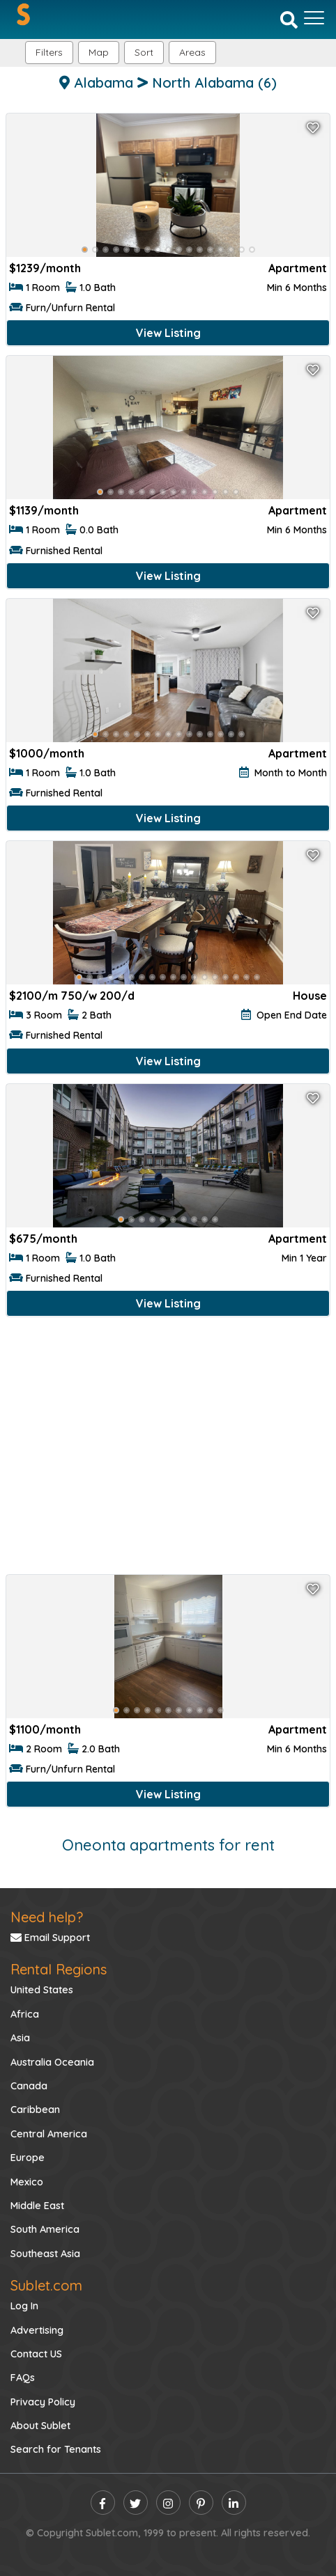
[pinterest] (201, 2502)
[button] (192, 52)
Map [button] (99, 52)
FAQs (22, 2377)
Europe (27, 2157)
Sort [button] (144, 52)
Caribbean (35, 2109)
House (310, 996)
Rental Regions (58, 1969)
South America (44, 2229)
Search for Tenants (55, 2449)
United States (41, 1990)
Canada (28, 2086)
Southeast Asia (45, 2253)
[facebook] (103, 2502)
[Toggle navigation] (314, 18)
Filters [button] (49, 52)
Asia (20, 2038)
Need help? (46, 1917)
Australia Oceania (52, 2062)
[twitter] (135, 2502)
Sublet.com (46, 2285)
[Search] (289, 19)
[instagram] (168, 2502)
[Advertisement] (168, 1448)
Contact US (36, 2354)
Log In (24, 2306)
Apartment (297, 268)
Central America (48, 2134)
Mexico (26, 2182)
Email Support (50, 1937)
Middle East (37, 2205)
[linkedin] (234, 2502)
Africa (24, 2014)
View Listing (168, 333)
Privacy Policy (42, 2402)
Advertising (36, 2330)
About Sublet (40, 2425)
